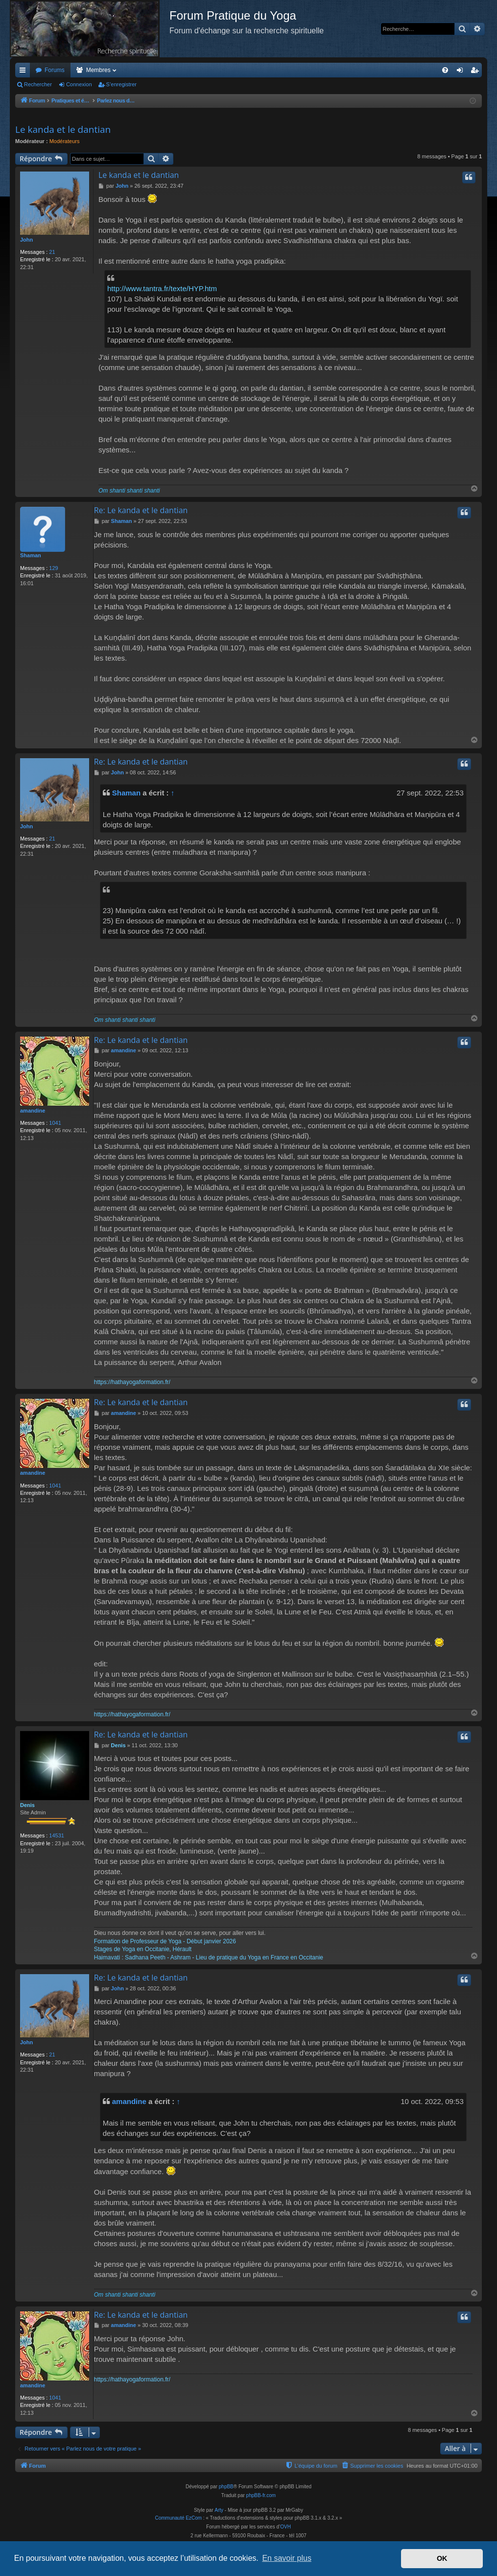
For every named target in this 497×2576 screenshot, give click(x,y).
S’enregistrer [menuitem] (477, 72)
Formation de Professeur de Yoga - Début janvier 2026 (165, 1941)
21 (52, 252)
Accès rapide (24, 72)
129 (53, 568)
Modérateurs (64, 141)
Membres (98, 70)
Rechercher (38, 84)
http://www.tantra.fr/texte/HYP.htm (162, 288)
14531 (56, 1836)
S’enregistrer (121, 84)
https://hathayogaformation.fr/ (132, 1382)
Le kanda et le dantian (63, 129)
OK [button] (442, 2558)
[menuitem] (445, 70)
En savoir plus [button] (286, 2558)
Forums (55, 70)
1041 (55, 1123)
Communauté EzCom (178, 2519)
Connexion (79, 84)
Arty (218, 2511)
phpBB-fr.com (261, 2496)
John (26, 240)
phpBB (226, 2487)
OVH (285, 2527)
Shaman (30, 556)
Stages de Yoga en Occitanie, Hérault (142, 1950)
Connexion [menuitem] (462, 72)
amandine (32, 1111)
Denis (27, 1805)
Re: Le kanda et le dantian (141, 511)
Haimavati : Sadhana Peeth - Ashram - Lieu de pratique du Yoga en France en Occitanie (208, 1958)
